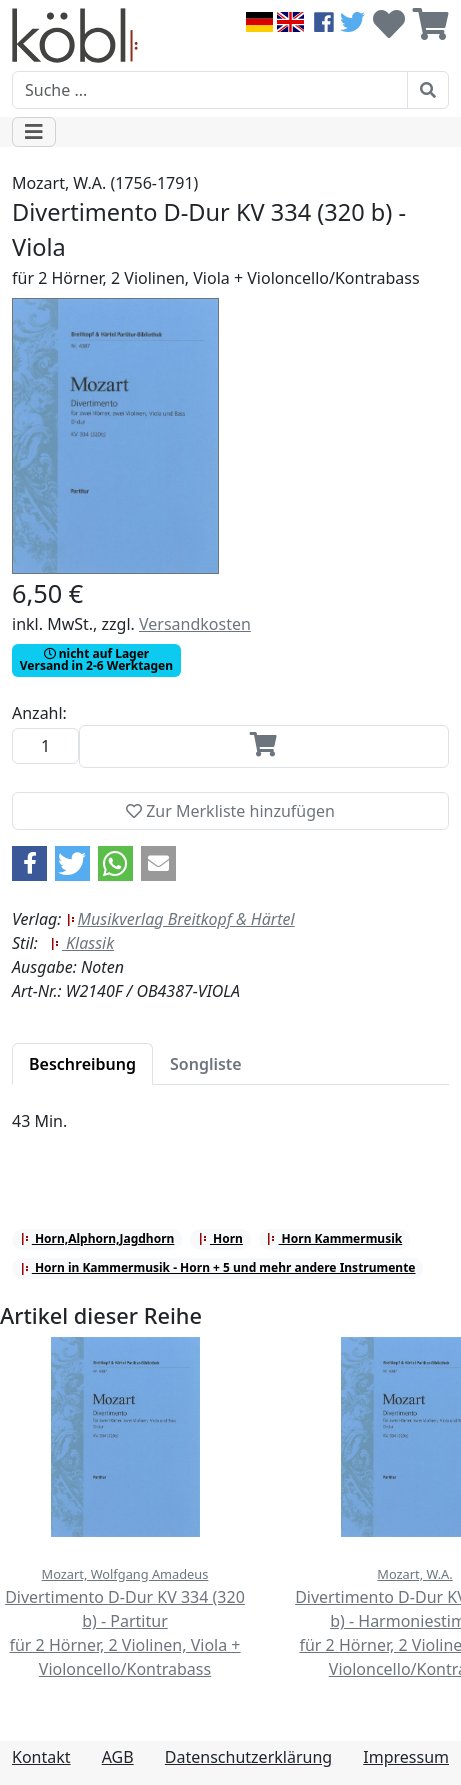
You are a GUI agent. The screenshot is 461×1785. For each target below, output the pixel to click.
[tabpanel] (230, 1133)
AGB (118, 1757)
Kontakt (41, 1757)
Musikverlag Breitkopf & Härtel (180, 919)
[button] (29, 863)
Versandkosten (195, 624)
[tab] (82, 1064)
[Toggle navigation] (34, 132)
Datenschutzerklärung (248, 1757)
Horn (220, 1238)
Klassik (82, 943)
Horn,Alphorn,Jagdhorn (97, 1238)
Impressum (406, 1757)
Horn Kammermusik (334, 1238)
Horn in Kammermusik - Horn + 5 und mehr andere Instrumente (218, 1267)
